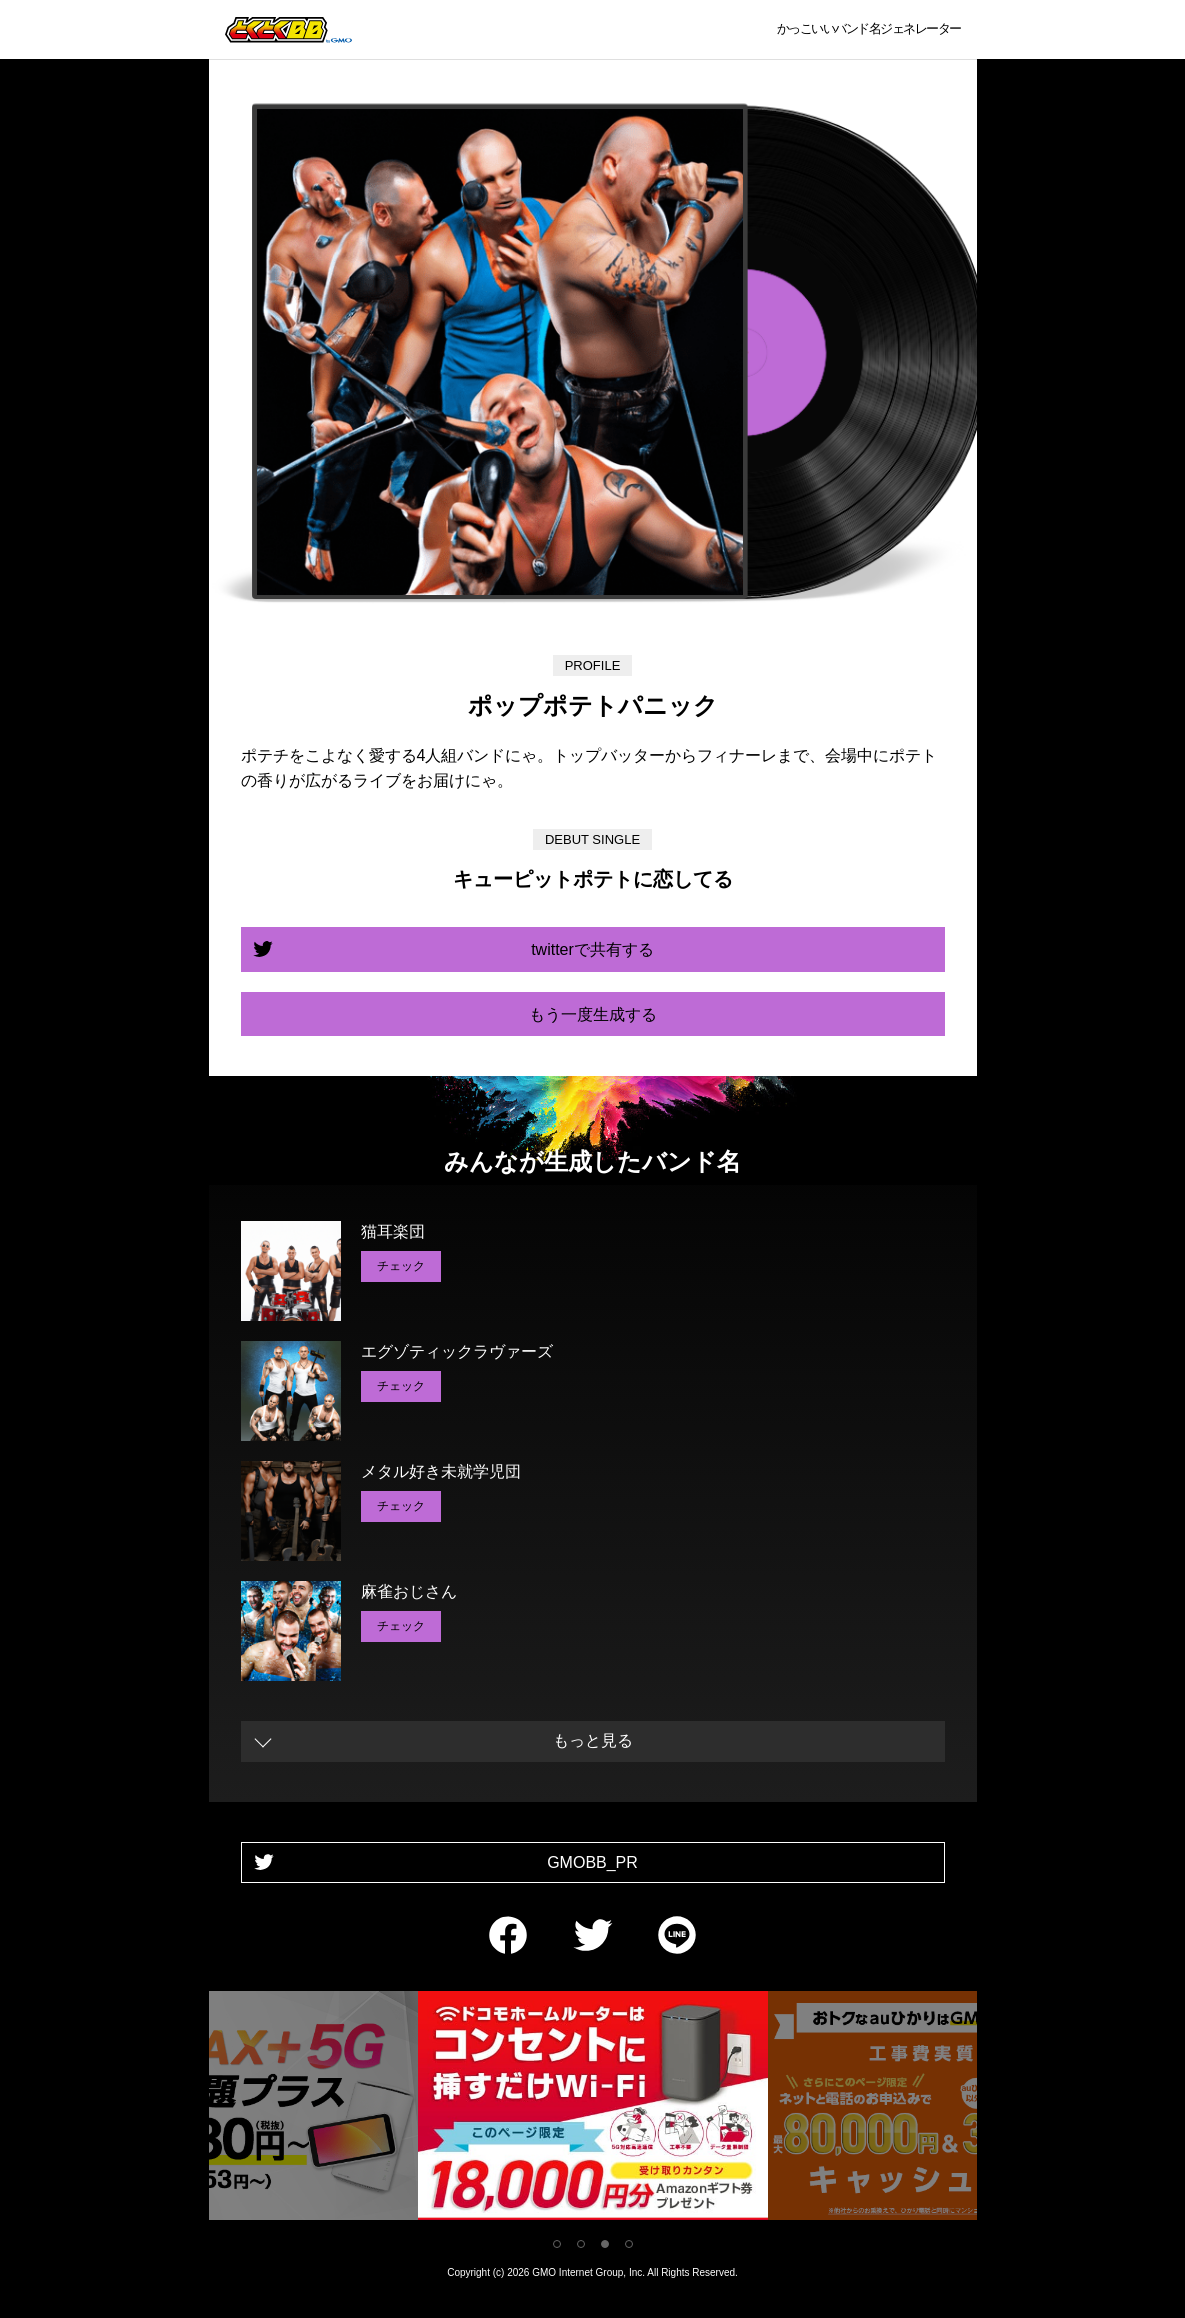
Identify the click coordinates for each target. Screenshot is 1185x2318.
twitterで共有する (592, 949)
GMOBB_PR (592, 1862)
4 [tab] (629, 2244)
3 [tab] (605, 2244)
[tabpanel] (593, 2109)
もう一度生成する (593, 1014)
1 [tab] (557, 2244)
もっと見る (593, 1740)
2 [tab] (581, 2244)
